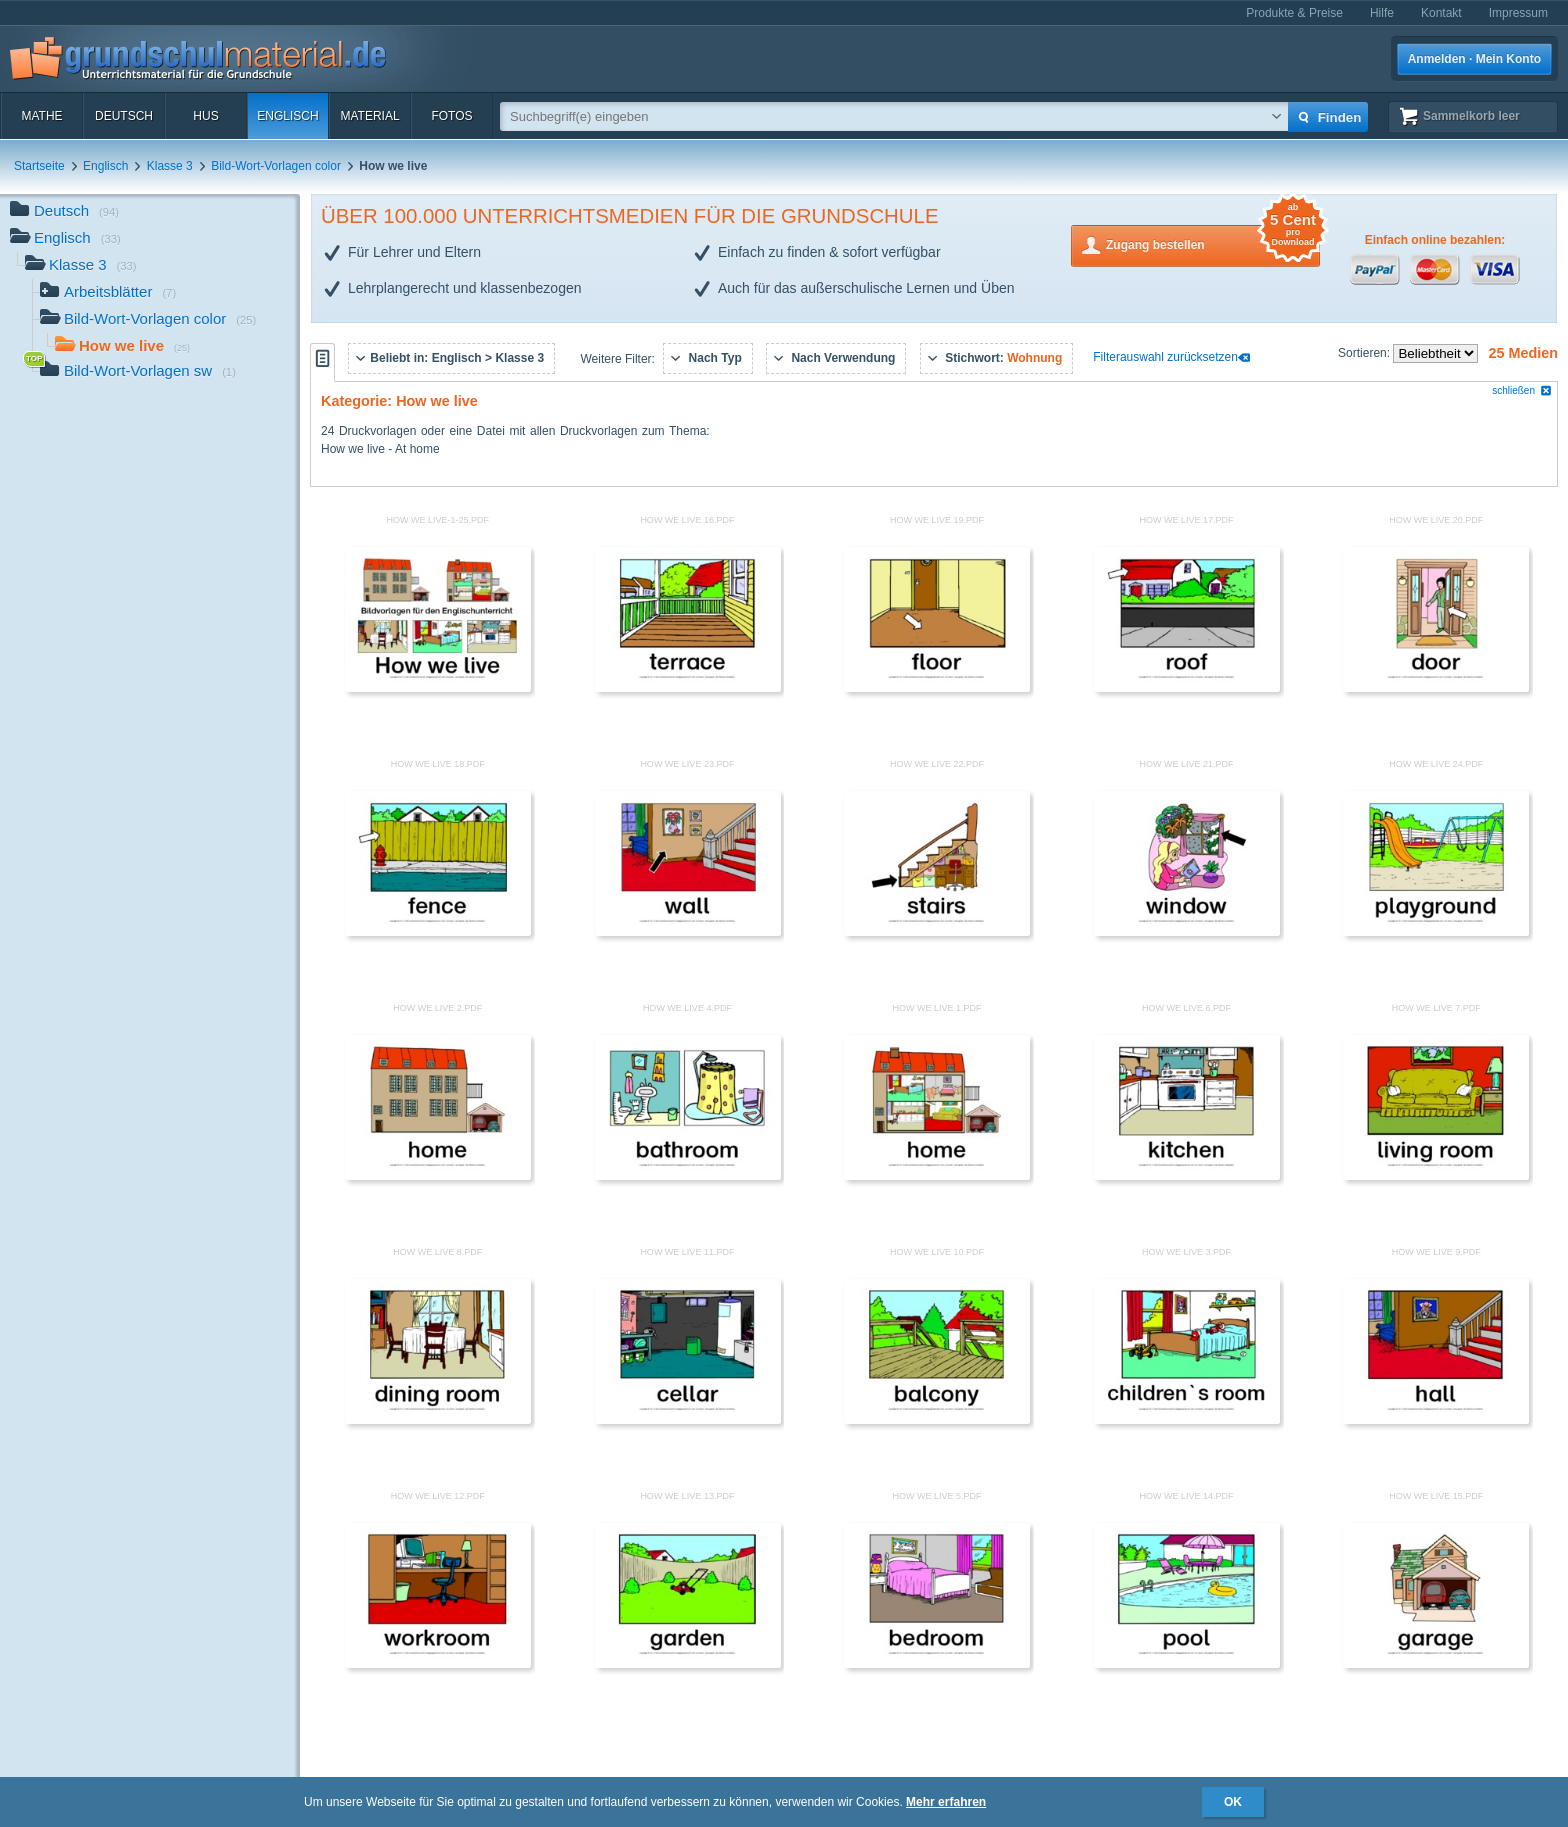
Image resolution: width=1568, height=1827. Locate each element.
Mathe (41, 116)
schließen (1522, 390)
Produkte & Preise (1294, 13)
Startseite (39, 166)
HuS (205, 116)
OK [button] (1233, 1802)
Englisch (287, 116)
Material (369, 116)
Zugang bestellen (1213, 243)
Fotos (451, 116)
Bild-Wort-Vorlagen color (276, 166)
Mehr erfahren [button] (946, 1802)
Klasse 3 (170, 166)
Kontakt (1441, 13)
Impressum (1518, 13)
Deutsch (124, 116)
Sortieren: (1365, 353)
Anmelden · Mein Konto (1474, 59)
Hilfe (1382, 13)
